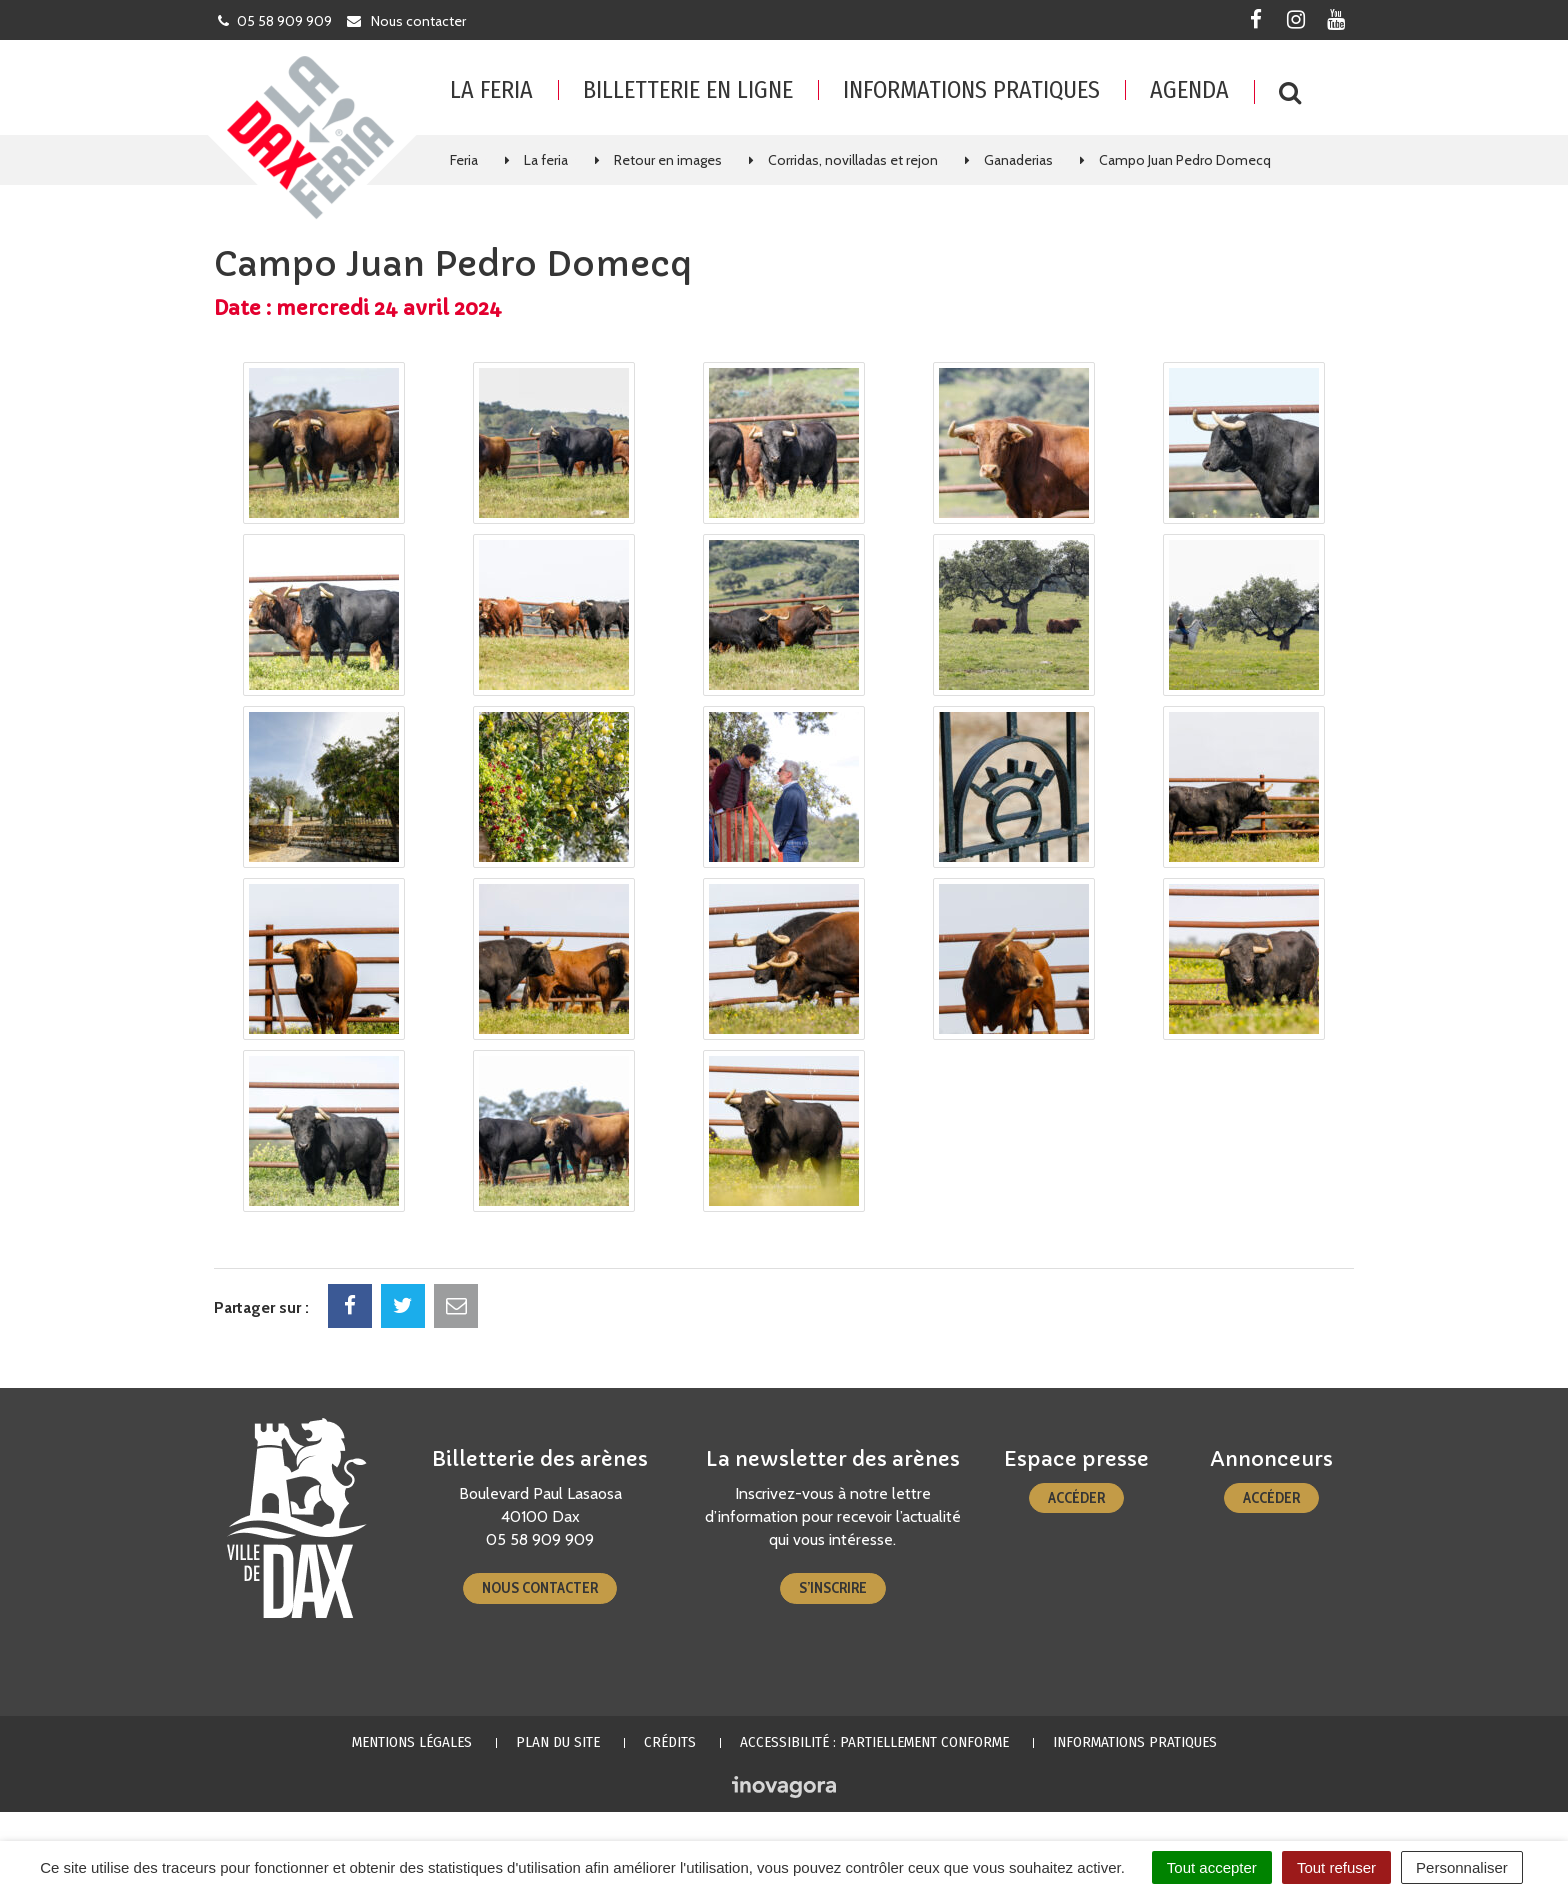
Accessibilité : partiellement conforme (874, 1742)
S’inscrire (833, 1588)
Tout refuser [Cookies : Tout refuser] (1336, 1867)
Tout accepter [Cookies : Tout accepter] (1212, 1867)
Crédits (670, 1742)
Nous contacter (540, 1588)
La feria (491, 90)
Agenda (1189, 90)
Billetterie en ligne (688, 90)
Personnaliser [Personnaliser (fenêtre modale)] (1462, 1867)
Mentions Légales (412, 1742)
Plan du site (558, 1742)
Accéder (1076, 1498)
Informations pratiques (971, 90)
